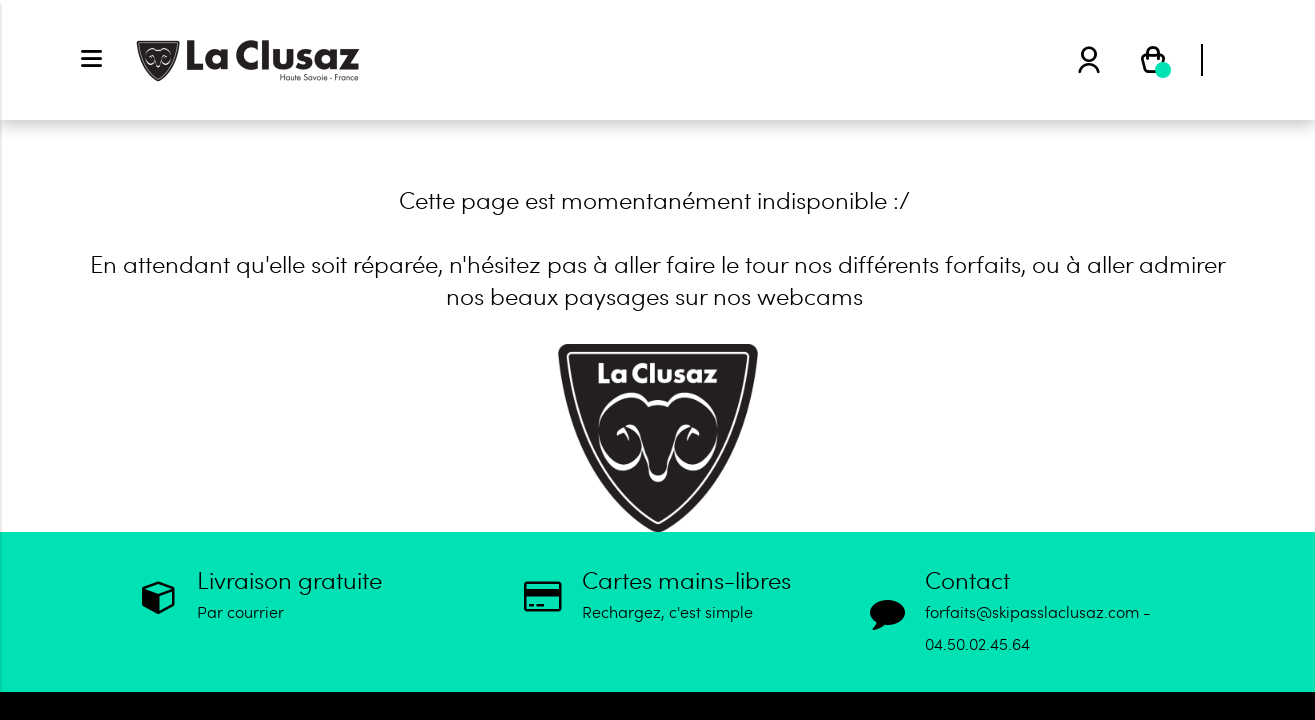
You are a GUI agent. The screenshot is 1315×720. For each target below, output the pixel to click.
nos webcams (788, 295)
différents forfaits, (932, 263)
